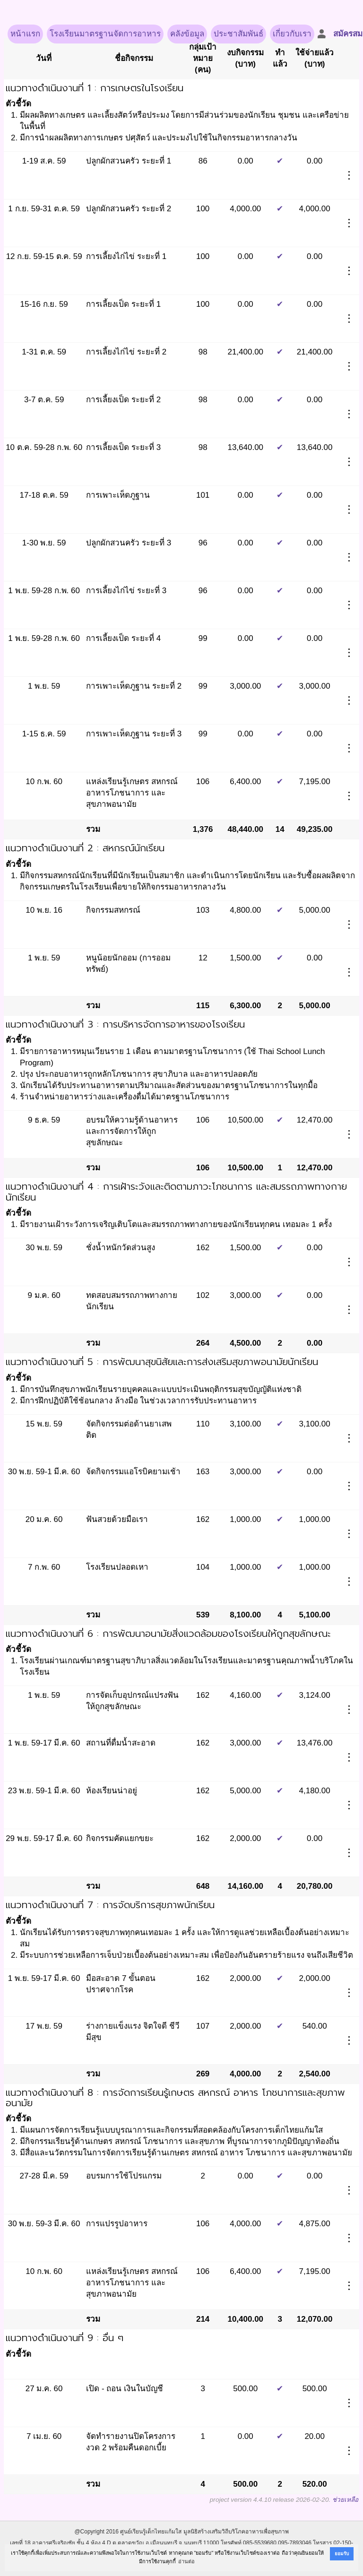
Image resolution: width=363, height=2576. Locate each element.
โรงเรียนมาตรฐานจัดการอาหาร (105, 33)
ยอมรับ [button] (342, 2553)
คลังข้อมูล (187, 33)
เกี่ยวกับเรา (292, 33)
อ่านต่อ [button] (186, 2561)
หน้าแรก (25, 33)
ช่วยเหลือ (345, 2499)
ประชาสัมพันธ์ (238, 33)
